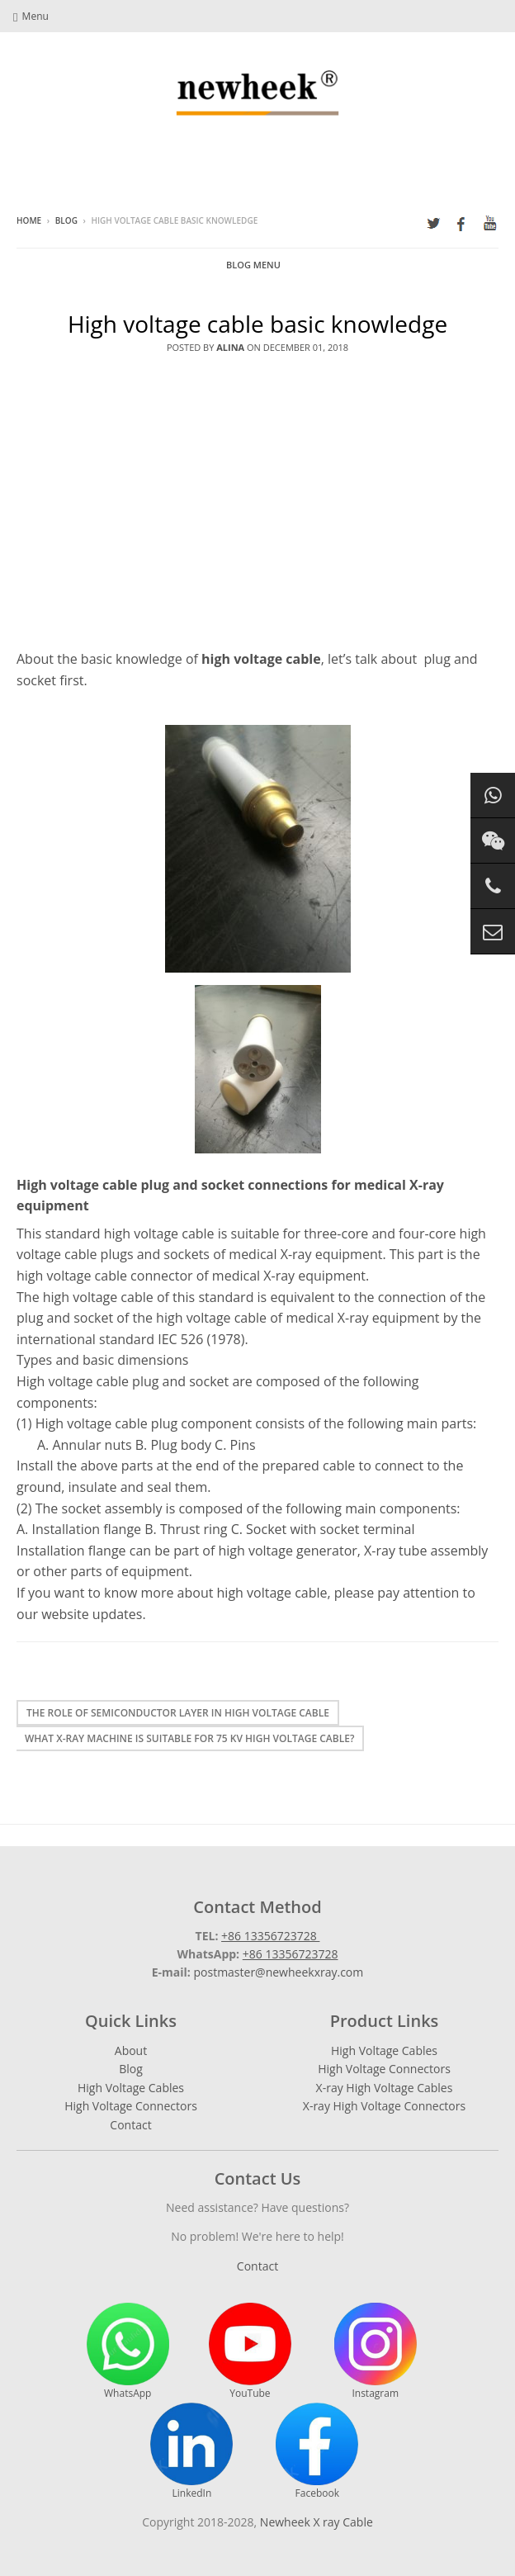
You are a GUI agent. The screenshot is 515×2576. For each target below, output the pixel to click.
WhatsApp (128, 2351)
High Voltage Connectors (130, 2106)
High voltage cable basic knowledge (257, 323)
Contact (130, 2125)
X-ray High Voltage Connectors (384, 2106)
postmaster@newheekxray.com (278, 1972)
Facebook (317, 2451)
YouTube (250, 2351)
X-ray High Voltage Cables (384, 2087)
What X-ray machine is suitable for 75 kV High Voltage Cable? (189, 1738)
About (131, 2050)
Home (29, 220)
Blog (66, 220)
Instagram (375, 2351)
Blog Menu (253, 264)
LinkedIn (191, 2451)
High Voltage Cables (131, 2087)
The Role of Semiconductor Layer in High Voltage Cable (177, 1713)
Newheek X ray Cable (316, 2522)
